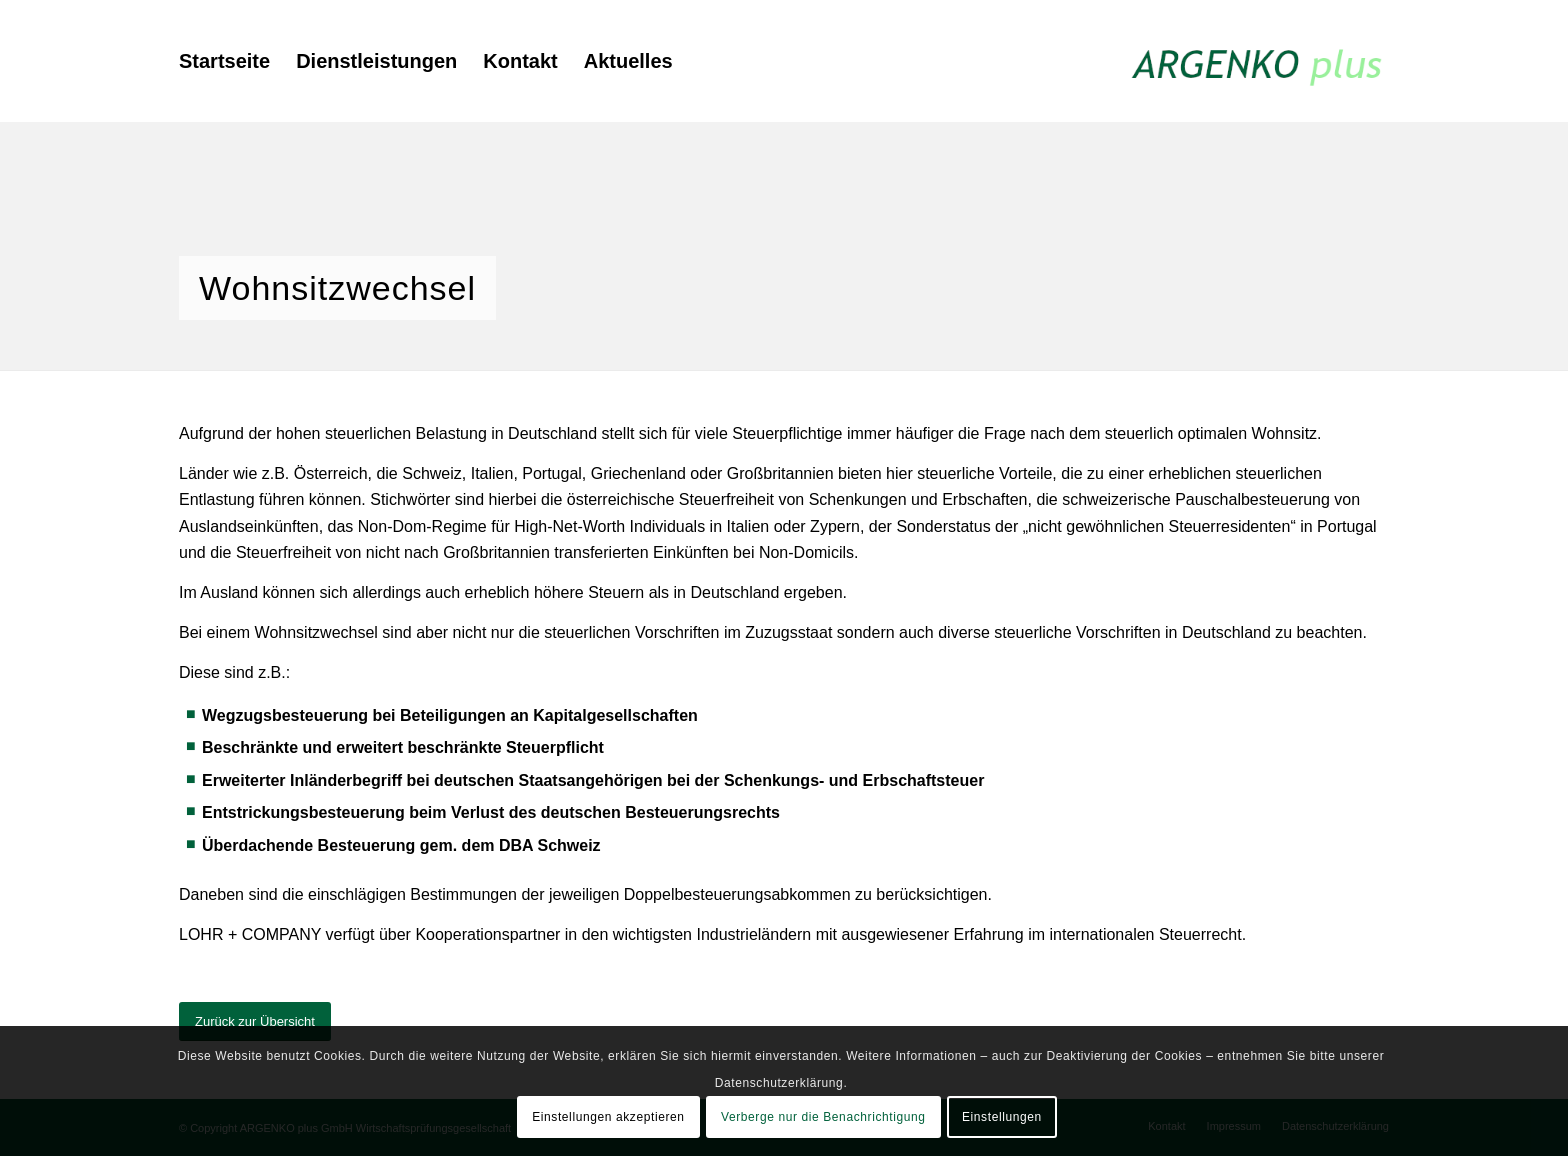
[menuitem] (224, 61)
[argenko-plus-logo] (1258, 61)
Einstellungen (1002, 1117)
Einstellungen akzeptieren (608, 1117)
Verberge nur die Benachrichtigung (823, 1117)
